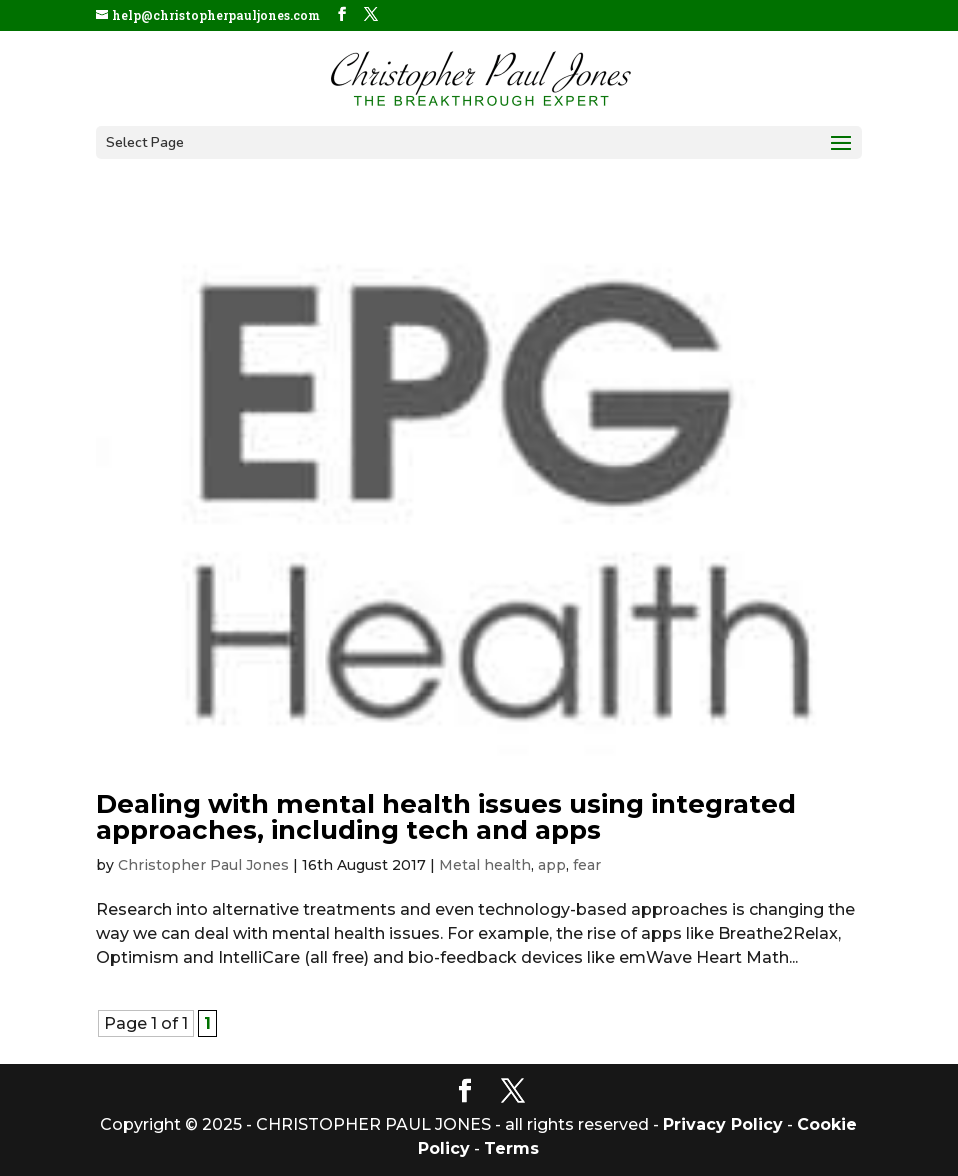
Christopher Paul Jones (203, 865)
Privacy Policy (723, 1124)
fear (587, 865)
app (552, 865)
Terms (511, 1148)
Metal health (485, 865)
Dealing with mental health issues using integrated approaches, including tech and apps (446, 817)
